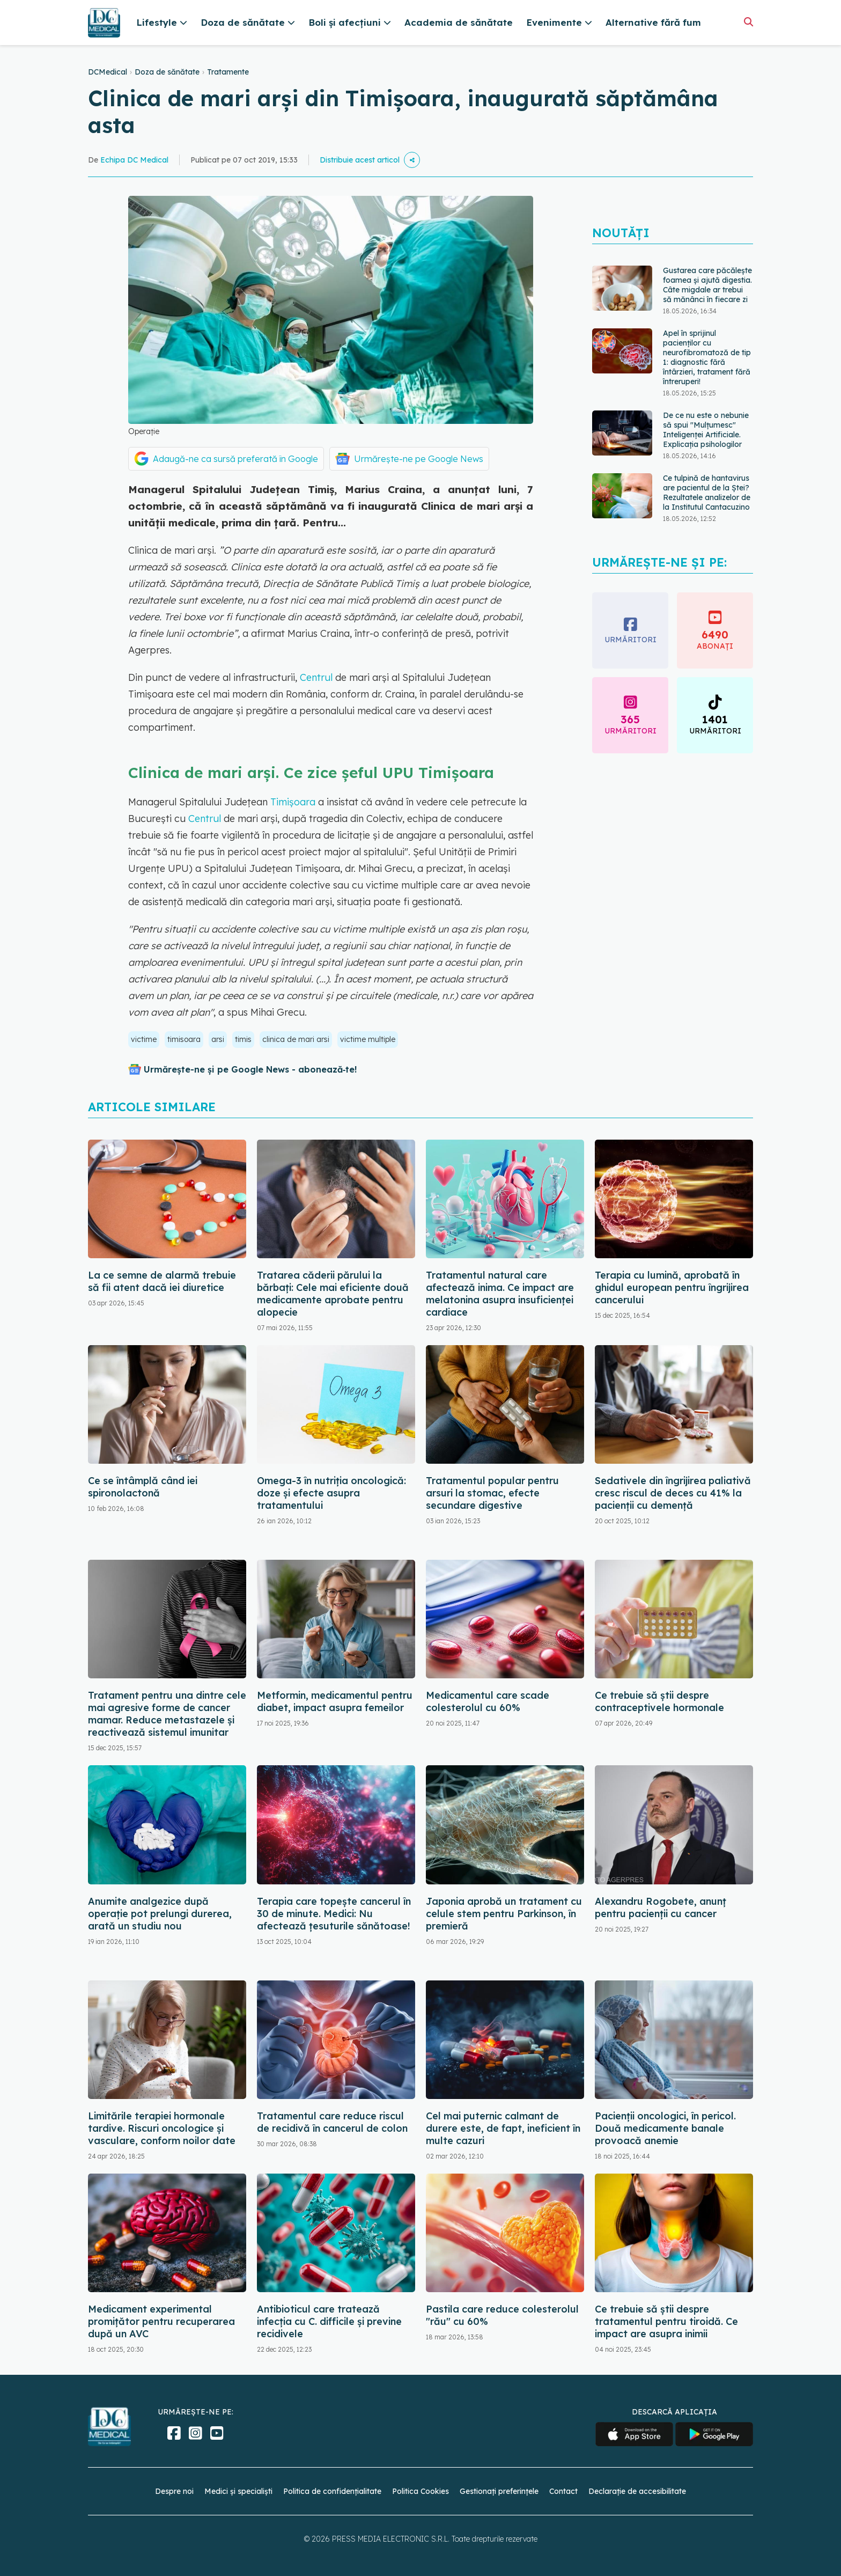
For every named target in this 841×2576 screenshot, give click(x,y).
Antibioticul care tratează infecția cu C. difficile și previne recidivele (329, 2321)
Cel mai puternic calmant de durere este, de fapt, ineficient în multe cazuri (503, 2128)
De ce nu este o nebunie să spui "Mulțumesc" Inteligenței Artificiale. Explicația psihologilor (706, 429)
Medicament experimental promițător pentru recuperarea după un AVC (161, 2321)
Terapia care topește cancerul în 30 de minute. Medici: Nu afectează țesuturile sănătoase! (334, 1913)
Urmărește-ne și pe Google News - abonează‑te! (250, 1069)
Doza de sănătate (167, 72)
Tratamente (228, 72)
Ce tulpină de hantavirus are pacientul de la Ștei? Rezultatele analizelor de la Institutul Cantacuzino (706, 492)
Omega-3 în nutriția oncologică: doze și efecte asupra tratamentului (331, 1492)
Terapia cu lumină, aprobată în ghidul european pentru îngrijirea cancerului (672, 1287)
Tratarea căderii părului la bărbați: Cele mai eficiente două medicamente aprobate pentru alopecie (333, 1293)
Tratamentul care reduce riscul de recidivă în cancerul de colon (332, 2122)
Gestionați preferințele (499, 2491)
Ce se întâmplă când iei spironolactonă (142, 1486)
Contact (563, 2491)
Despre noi (174, 2491)
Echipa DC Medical (134, 160)
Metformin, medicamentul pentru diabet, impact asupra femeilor (334, 1701)
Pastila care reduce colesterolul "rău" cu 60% (502, 2315)
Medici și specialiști (238, 2491)
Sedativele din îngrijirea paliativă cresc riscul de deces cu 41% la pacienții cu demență (673, 1492)
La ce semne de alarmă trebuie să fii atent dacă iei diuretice (162, 1281)
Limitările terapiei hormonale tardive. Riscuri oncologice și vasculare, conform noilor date (161, 2128)
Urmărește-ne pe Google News (418, 458)
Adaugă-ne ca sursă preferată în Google (235, 458)
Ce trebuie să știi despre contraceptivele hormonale (659, 1701)
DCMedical (107, 72)
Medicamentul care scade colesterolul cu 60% (487, 1701)
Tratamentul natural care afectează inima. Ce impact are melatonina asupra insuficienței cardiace (500, 1293)
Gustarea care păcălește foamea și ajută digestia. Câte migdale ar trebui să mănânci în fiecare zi (707, 285)
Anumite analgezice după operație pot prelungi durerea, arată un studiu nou (160, 1913)
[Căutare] (748, 21)
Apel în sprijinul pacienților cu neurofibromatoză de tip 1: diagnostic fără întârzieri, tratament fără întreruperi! (707, 357)
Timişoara (292, 802)
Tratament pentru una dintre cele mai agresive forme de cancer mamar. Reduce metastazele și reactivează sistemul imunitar (167, 1713)
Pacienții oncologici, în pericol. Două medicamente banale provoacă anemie (665, 2128)
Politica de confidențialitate (332, 2491)
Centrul (316, 677)
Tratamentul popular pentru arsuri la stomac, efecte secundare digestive (492, 1492)
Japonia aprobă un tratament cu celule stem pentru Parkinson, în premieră (504, 1913)
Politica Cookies (420, 2491)
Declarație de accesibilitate (637, 2491)
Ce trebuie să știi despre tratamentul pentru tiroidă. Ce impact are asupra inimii (666, 2321)
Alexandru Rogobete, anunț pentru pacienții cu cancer (660, 1907)
